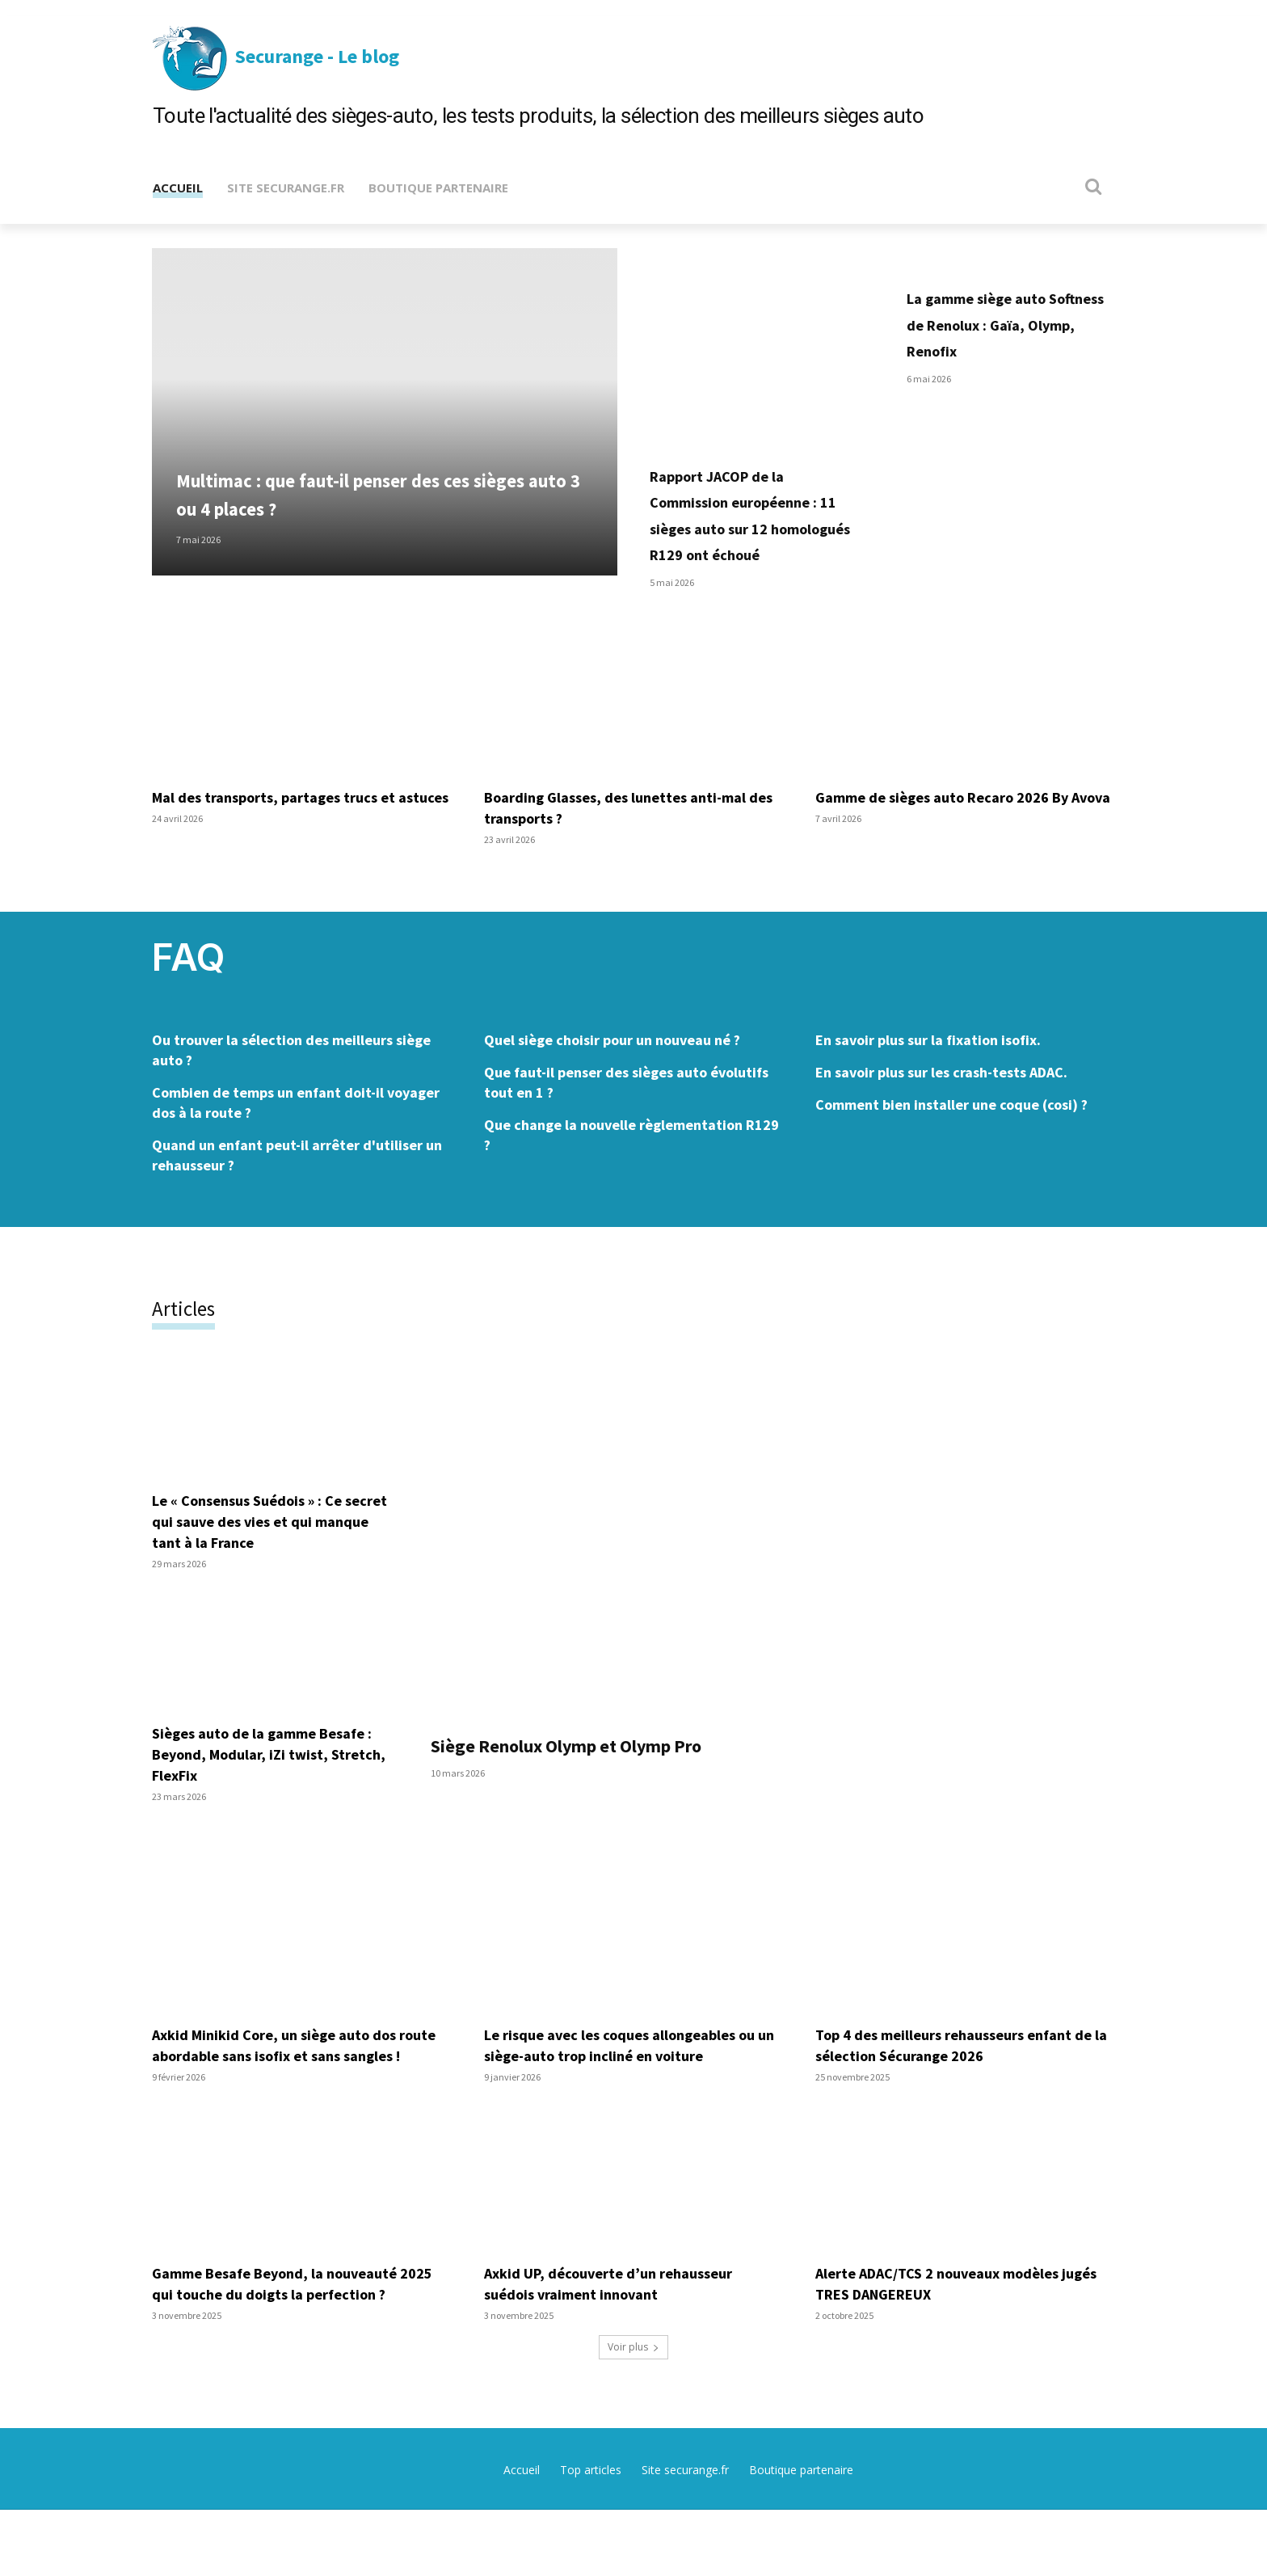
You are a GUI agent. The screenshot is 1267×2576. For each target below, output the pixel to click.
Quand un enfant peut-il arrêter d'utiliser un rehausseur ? (297, 1199)
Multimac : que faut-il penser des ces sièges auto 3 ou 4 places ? (366, 513)
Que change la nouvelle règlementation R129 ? (631, 1179)
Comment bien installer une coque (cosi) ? (951, 1149)
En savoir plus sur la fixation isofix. (928, 1083)
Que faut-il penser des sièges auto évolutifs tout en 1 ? (626, 1126)
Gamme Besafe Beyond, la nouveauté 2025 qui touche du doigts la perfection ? (299, 2349)
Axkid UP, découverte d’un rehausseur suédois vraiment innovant (619, 2349)
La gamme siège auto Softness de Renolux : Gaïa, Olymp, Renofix (1003, 323)
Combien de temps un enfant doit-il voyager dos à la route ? (296, 1147)
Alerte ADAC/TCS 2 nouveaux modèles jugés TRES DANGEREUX (949, 2349)
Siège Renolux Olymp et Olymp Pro (612, 1789)
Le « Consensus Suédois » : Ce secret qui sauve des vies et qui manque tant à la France (262, 1566)
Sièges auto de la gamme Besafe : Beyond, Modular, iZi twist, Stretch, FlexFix (273, 1799)
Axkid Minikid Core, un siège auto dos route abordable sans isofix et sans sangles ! (285, 2100)
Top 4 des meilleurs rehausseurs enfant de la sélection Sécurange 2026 (955, 2089)
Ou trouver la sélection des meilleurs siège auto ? (291, 1093)
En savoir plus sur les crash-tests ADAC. (941, 1116)
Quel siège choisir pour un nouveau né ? (612, 1083)
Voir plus (633, 2413)
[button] (1093, 186)
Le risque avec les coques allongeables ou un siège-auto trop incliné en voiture (632, 2089)
